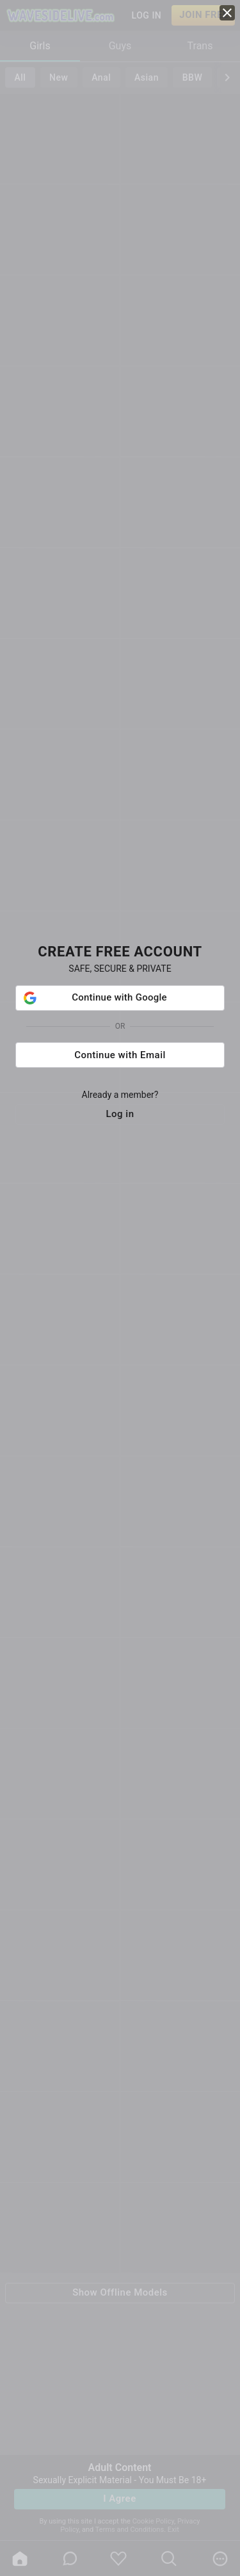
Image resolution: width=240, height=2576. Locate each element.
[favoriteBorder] (118, 2558)
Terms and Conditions (129, 2529)
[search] (169, 2559)
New (58, 77)
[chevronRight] (227, 77)
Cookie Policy (153, 2521)
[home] (20, 2559)
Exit (173, 2529)
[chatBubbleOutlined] (70, 2558)
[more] (220, 2559)
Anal (101, 77)
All (20, 77)
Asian (146, 77)
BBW (192, 77)
